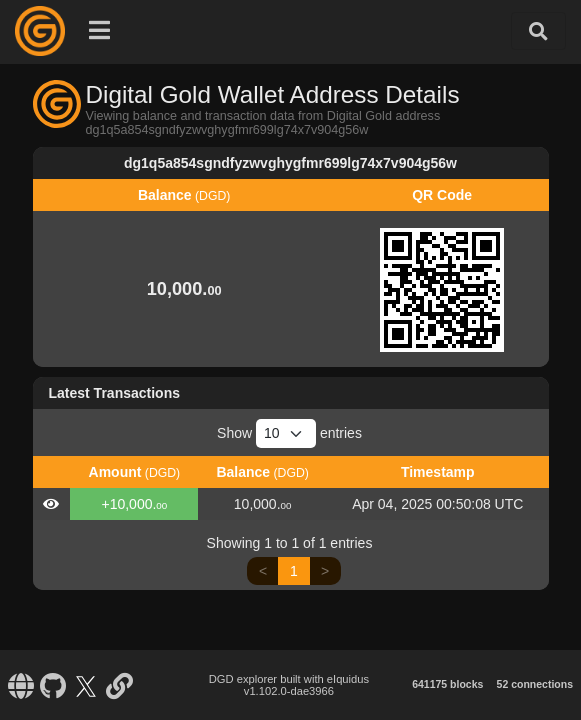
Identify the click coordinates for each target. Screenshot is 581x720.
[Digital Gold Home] (40, 31)
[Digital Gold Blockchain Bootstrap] (119, 685)
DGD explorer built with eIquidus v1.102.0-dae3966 (289, 685)
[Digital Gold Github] (53, 685)
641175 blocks (447, 684)
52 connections (535, 684)
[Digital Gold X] (86, 685)
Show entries (289, 433)
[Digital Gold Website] (20, 685)
